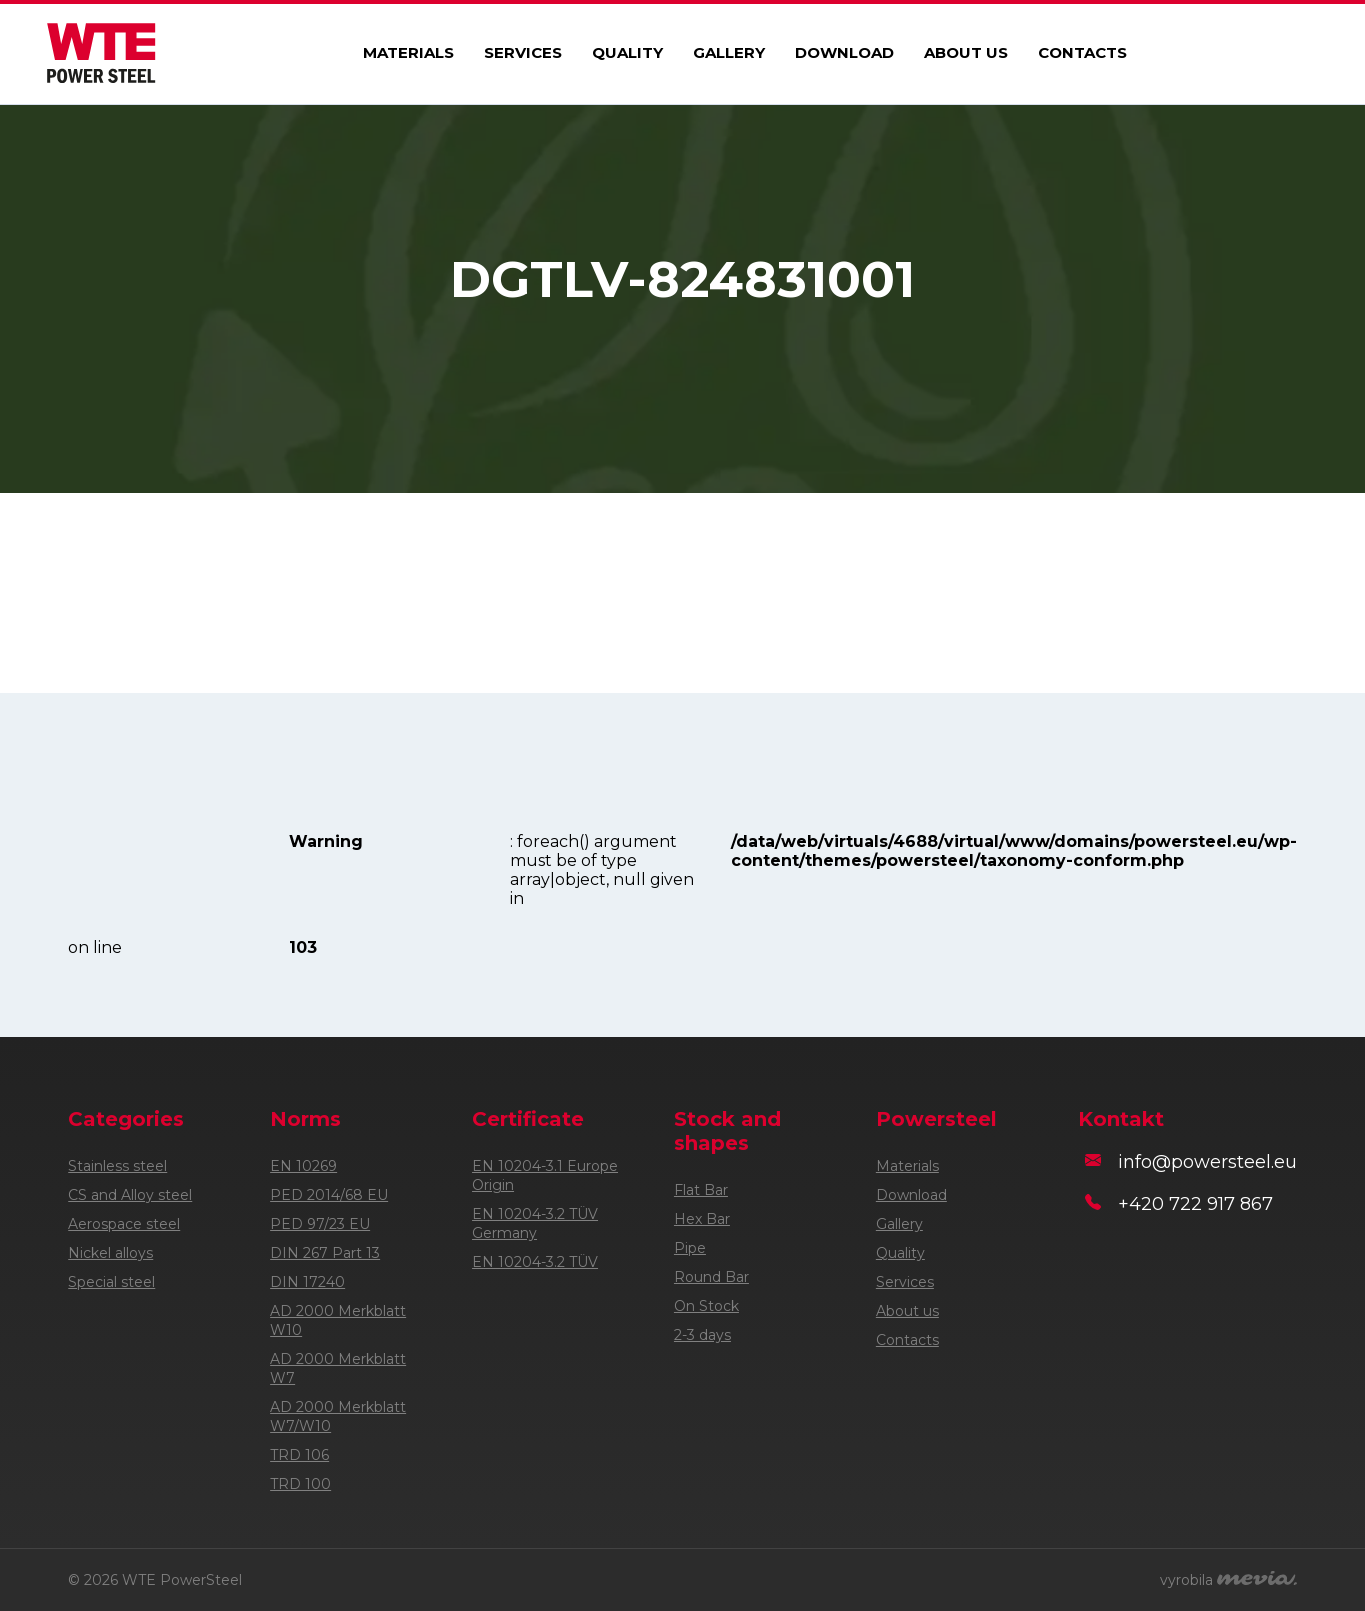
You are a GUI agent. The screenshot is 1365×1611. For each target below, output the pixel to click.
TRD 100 (300, 1484)
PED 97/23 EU (320, 1224)
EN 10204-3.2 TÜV (535, 1262)
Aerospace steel (124, 1224)
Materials (408, 52)
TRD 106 (299, 1455)
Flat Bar (701, 1190)
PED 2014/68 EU (329, 1195)
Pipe (690, 1248)
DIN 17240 (307, 1282)
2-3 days (702, 1335)
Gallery (729, 52)
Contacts (1082, 52)
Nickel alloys (110, 1253)
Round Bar (711, 1277)
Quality (627, 52)
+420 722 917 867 (1195, 1204)
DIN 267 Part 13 (325, 1253)
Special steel (111, 1282)
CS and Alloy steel (130, 1195)
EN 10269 (303, 1166)
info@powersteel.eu (1207, 1162)
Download (844, 52)
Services (523, 52)
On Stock (706, 1306)
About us (966, 52)
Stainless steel (117, 1166)
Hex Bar (702, 1219)
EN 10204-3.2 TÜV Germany (535, 1223)
